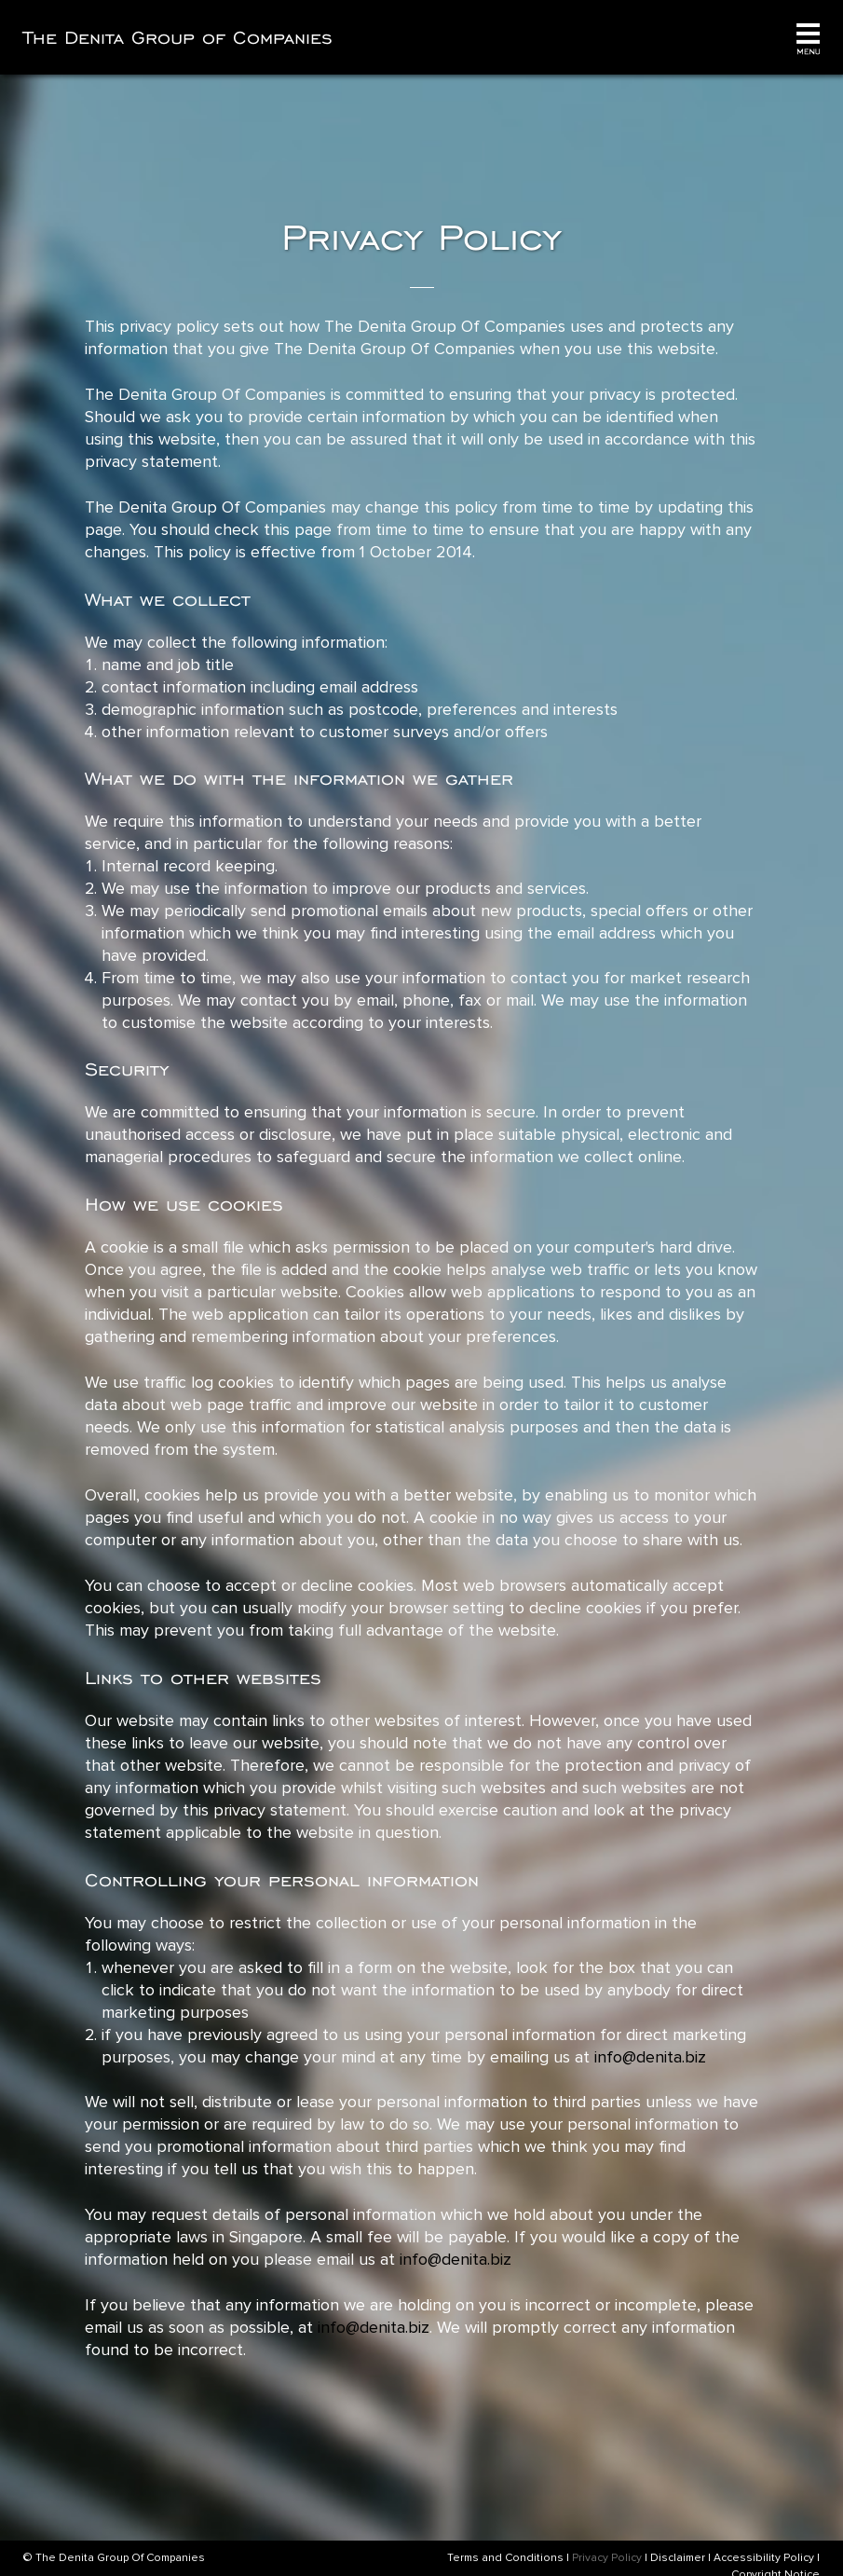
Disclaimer (677, 2558)
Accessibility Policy (764, 2558)
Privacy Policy (607, 2558)
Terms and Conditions (505, 2558)
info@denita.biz (650, 2057)
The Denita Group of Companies (178, 37)
